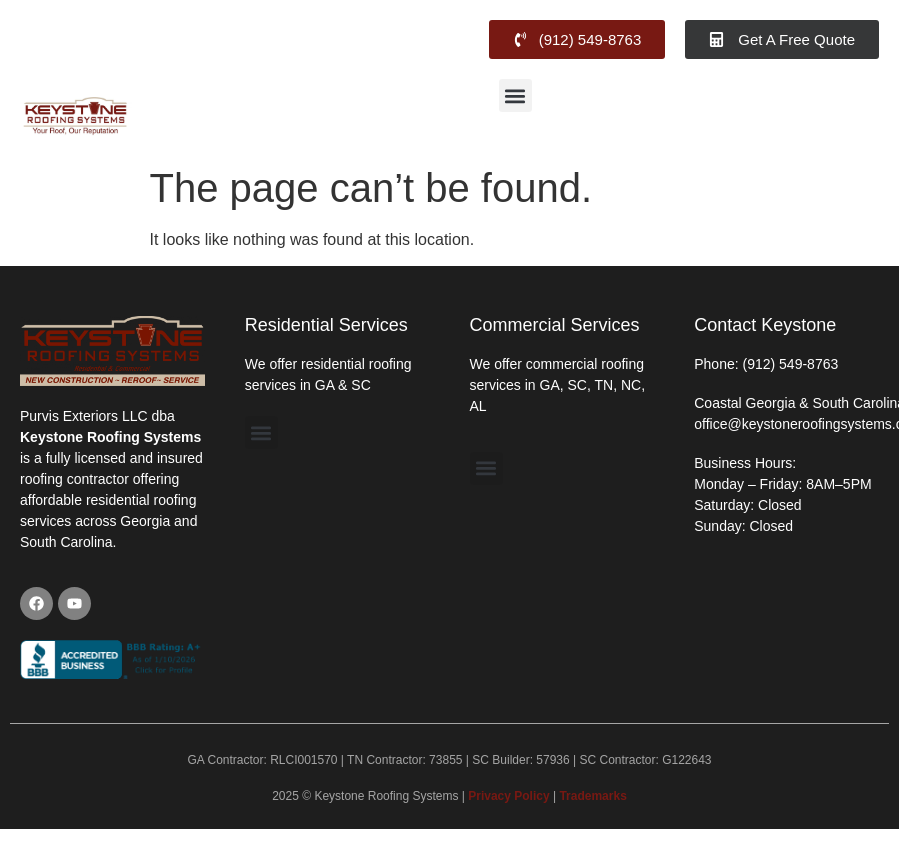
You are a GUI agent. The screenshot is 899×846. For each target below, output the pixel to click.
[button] (515, 95)
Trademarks (592, 796)
